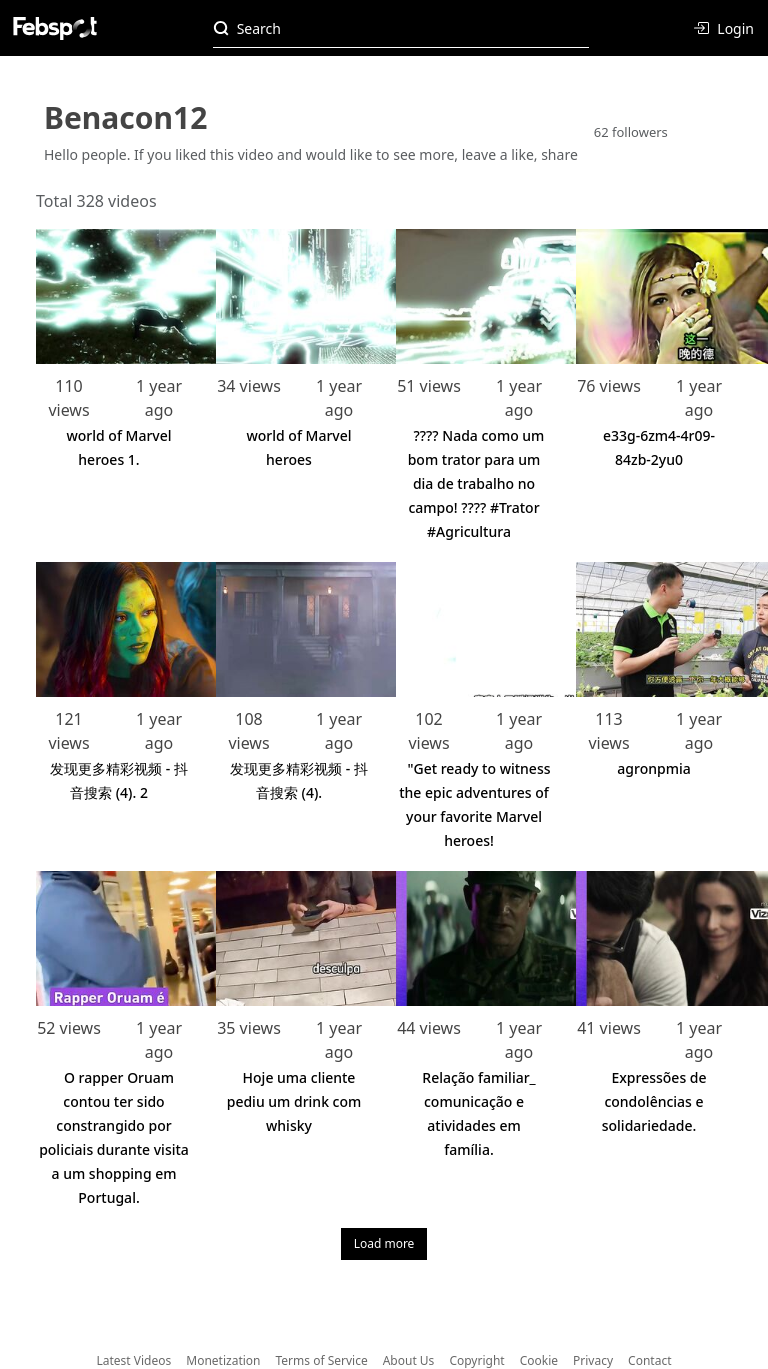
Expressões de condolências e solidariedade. (654, 1101)
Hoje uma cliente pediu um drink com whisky (294, 1101)
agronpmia (653, 768)
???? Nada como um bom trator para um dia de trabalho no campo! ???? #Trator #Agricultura (476, 483)
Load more (384, 1243)
